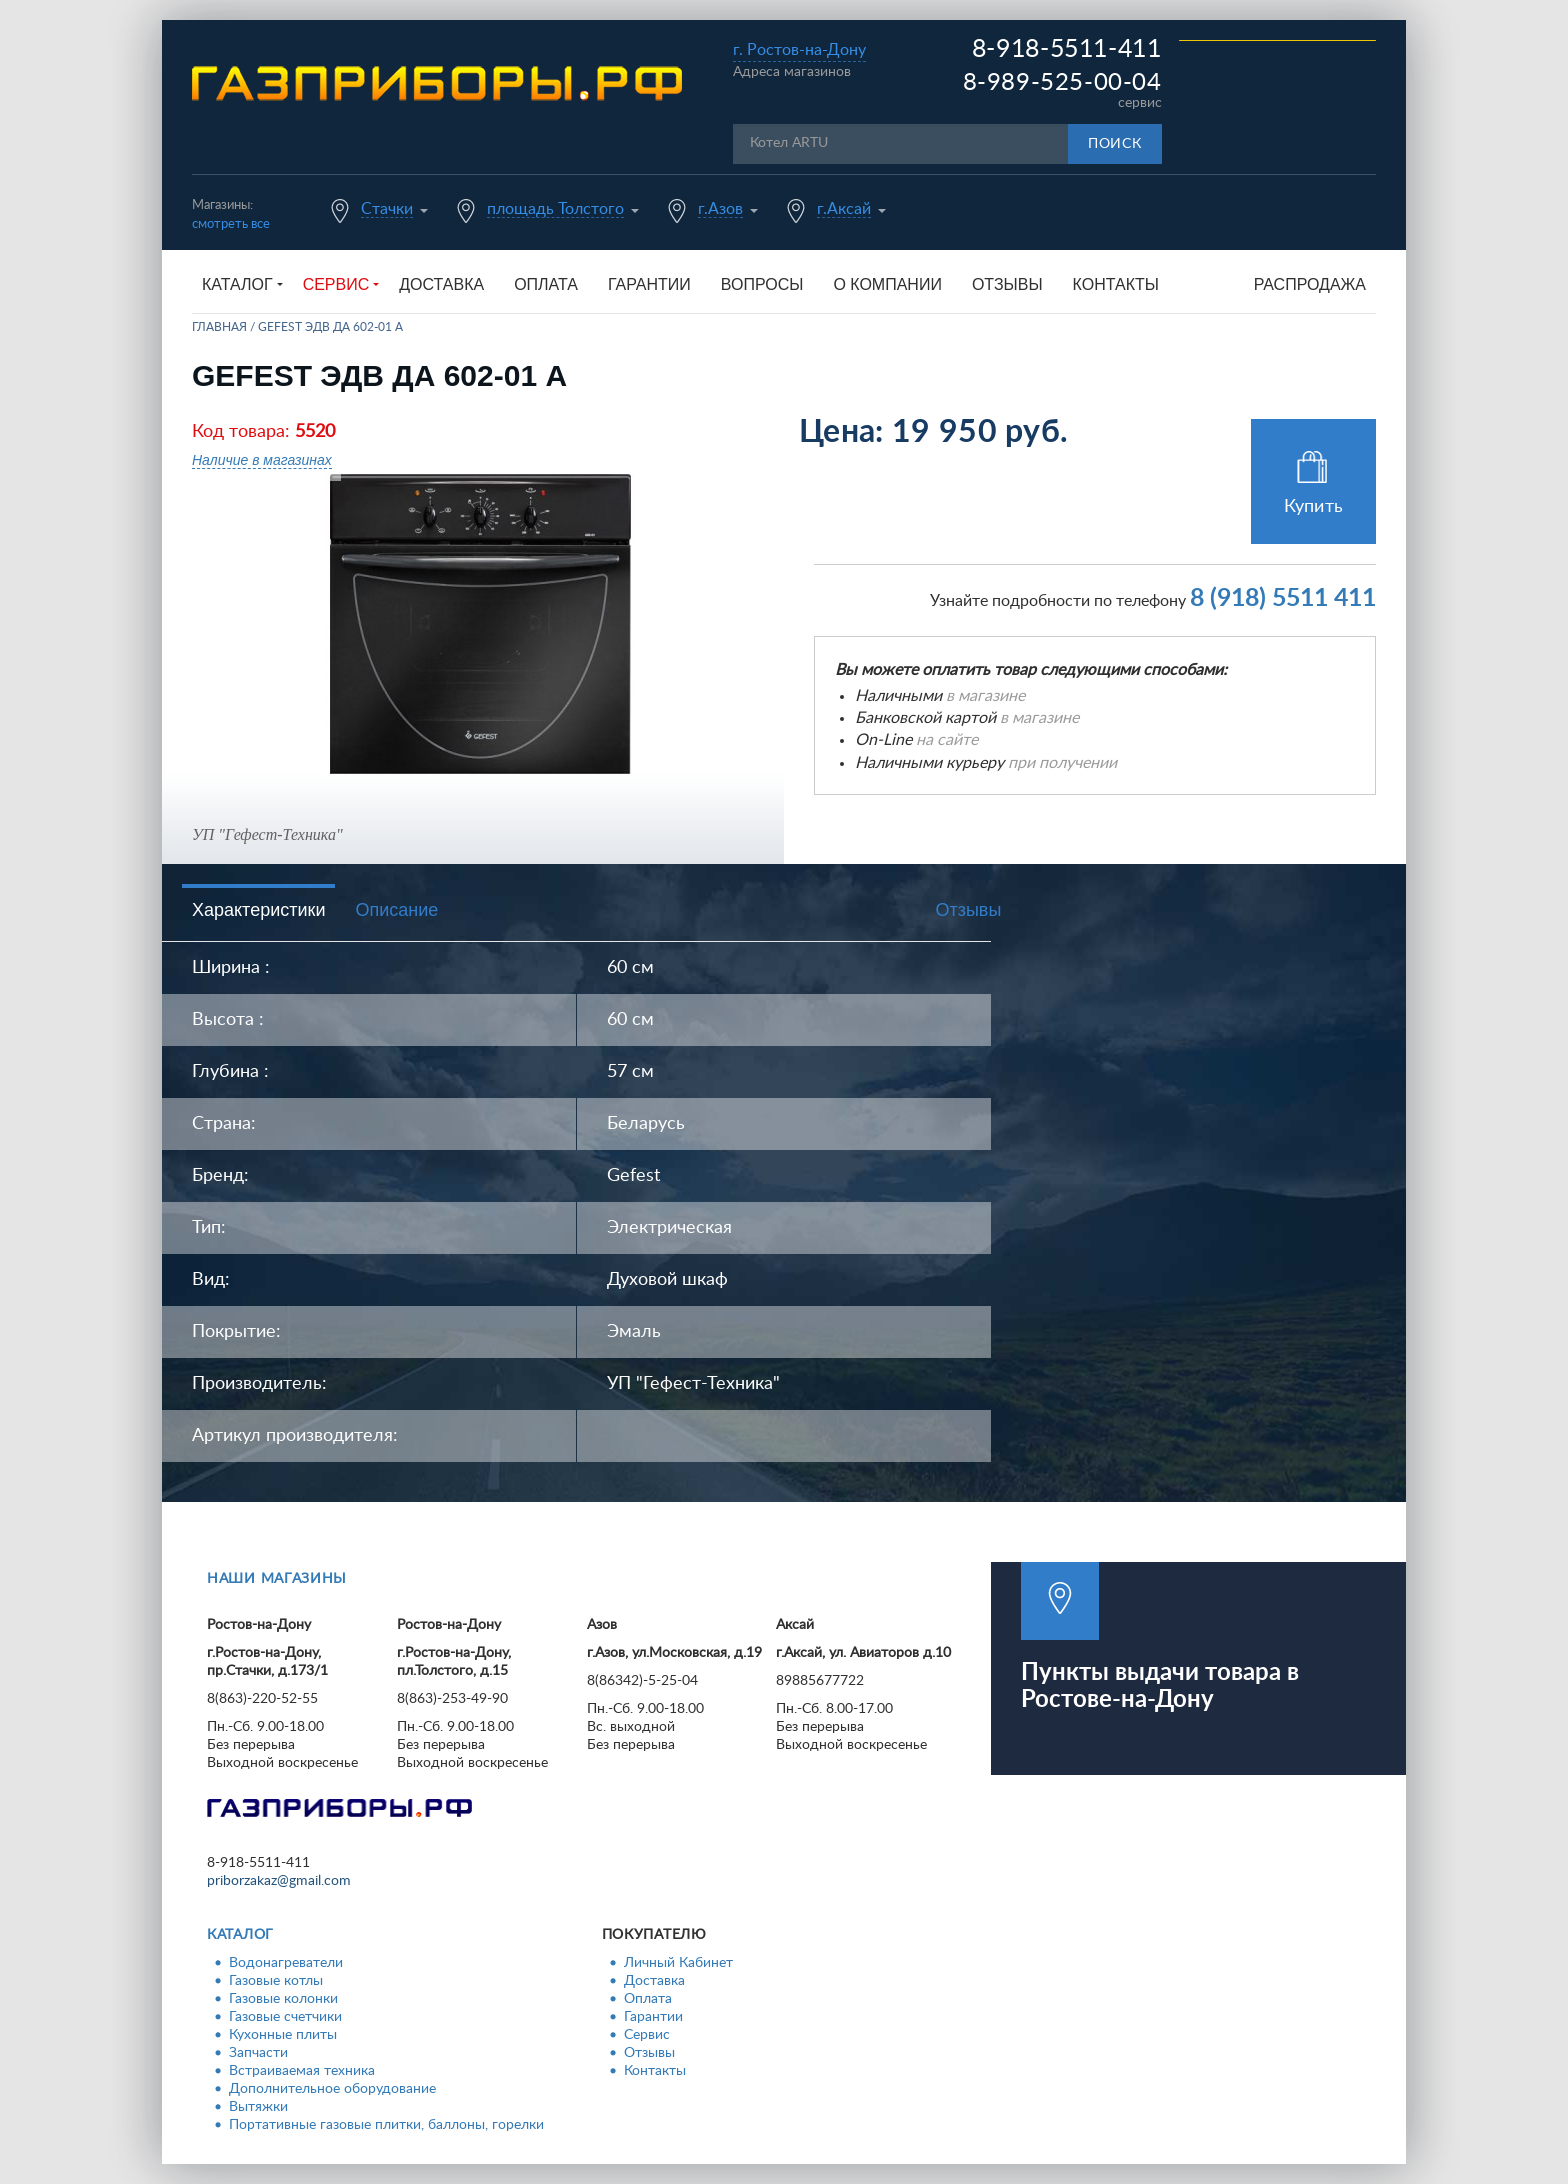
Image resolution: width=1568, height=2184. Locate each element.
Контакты (1116, 284)
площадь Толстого (555, 209)
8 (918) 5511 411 (1283, 598)
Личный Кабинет (678, 1963)
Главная (219, 327)
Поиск (1115, 144)
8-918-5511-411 (1067, 49)
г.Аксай (844, 209)
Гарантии (649, 284)
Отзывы (1007, 284)
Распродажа (1310, 284)
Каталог (240, 1935)
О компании (887, 284)
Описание (396, 910)
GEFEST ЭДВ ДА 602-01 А (330, 327)
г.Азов (720, 209)
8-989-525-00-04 (1062, 83)
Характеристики (258, 910)
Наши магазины (277, 1579)
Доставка (441, 284)
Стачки (387, 209)
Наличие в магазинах (262, 460)
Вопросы (762, 284)
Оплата (546, 284)
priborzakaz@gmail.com (279, 1881)
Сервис (647, 2035)
